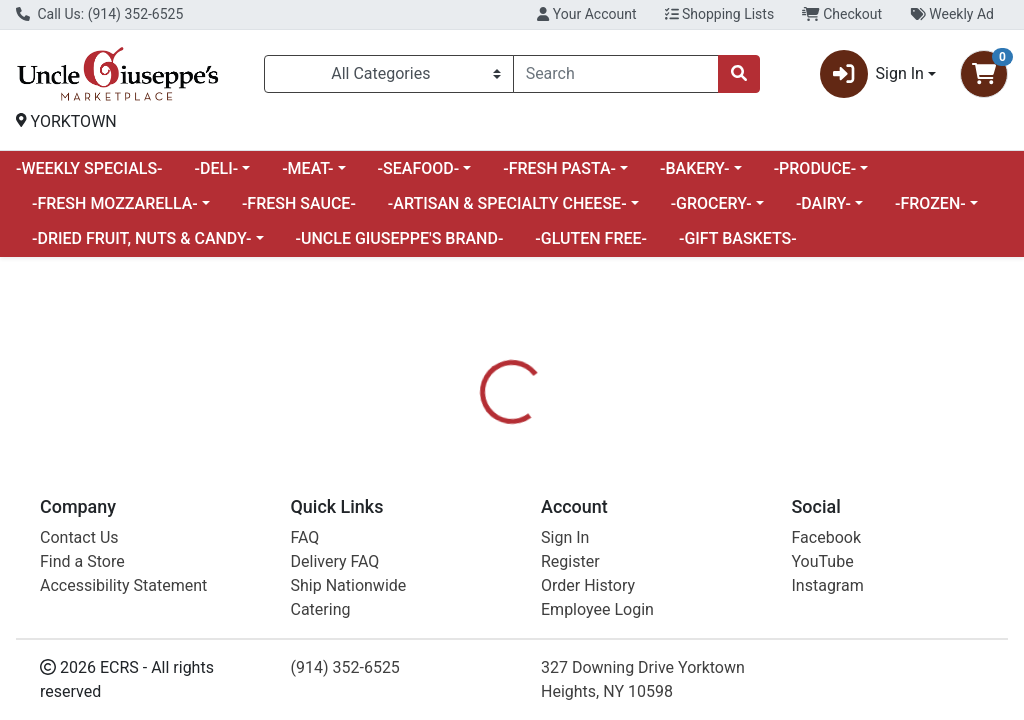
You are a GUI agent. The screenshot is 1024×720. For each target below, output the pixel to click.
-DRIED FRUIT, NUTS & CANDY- (141, 238)
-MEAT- (307, 168)
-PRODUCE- (815, 168)
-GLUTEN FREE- (591, 238)
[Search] (616, 74)
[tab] (481, 513)
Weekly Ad (952, 14)
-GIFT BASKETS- (738, 238)
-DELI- (217, 168)
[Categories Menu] (389, 74)
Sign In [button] (872, 74)
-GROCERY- (711, 203)
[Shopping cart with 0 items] (984, 74)
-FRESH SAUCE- (299, 203)
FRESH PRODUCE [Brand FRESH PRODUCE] (684, 631)
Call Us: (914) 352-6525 (99, 14)
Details (481, 513)
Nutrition (563, 513)
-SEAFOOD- (419, 168)
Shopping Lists (720, 14)
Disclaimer (659, 513)
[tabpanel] (725, 618)
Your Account (586, 14)
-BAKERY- (695, 168)
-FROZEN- (930, 203)
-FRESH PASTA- (559, 168)
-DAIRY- (823, 203)
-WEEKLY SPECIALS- (89, 168)
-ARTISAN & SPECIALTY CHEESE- (507, 203)
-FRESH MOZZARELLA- (115, 203)
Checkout (842, 14)
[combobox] (616, 74)
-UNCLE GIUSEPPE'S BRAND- (400, 238)
